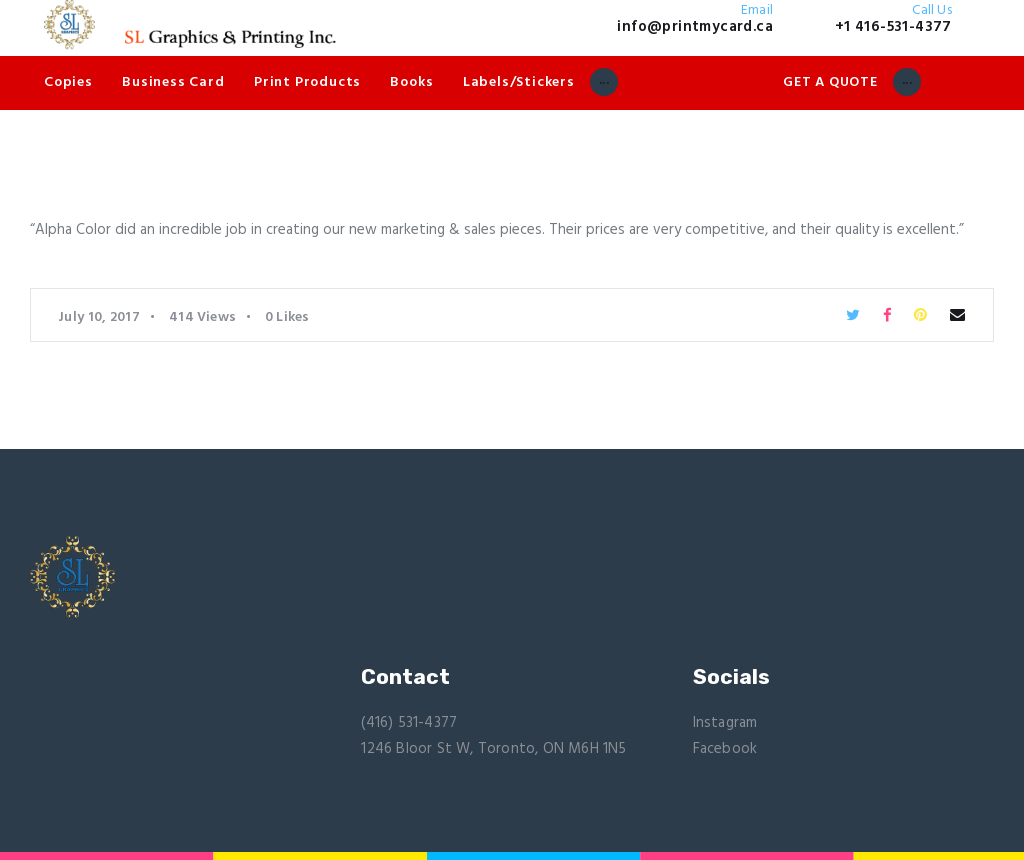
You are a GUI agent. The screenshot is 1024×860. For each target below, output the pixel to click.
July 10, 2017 (99, 317)
